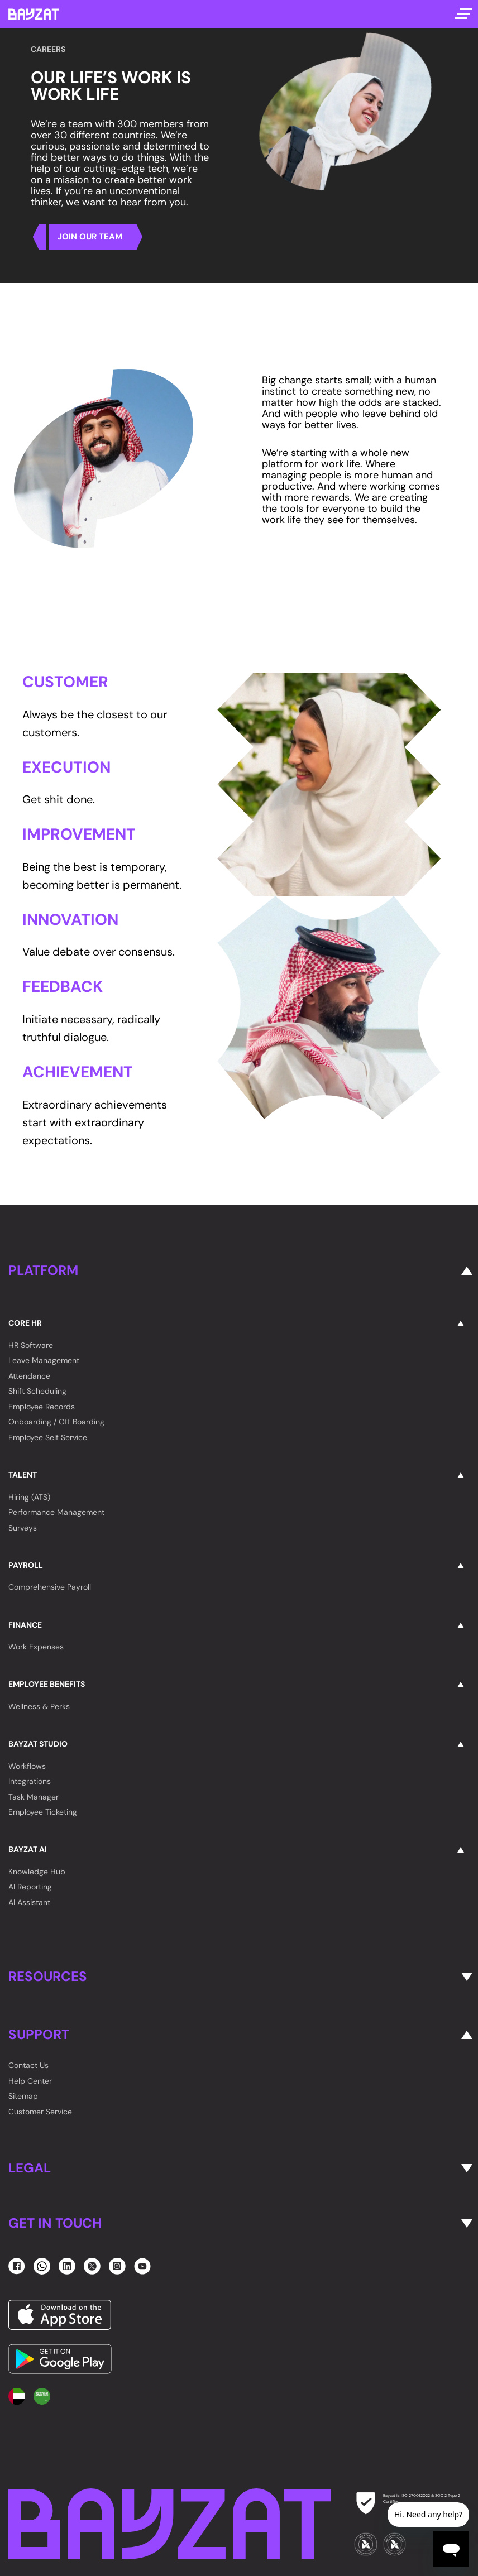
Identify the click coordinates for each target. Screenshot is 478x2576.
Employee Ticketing (42, 1812)
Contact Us (28, 2065)
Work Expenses (36, 1647)
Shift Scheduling (37, 1391)
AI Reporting (30, 1887)
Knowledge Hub (36, 1872)
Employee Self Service (47, 1437)
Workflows (27, 1766)
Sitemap (23, 2096)
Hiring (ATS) (29, 1497)
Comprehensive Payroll (49, 1587)
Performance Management (56, 1512)
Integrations (29, 1781)
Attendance (29, 1376)
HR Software (30, 1345)
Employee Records (41, 1407)
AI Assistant (29, 1902)
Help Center (30, 2081)
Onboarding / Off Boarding (56, 1422)
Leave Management (43, 1360)
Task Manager (33, 1797)
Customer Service (40, 2112)
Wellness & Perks (39, 1706)
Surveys (22, 1528)
